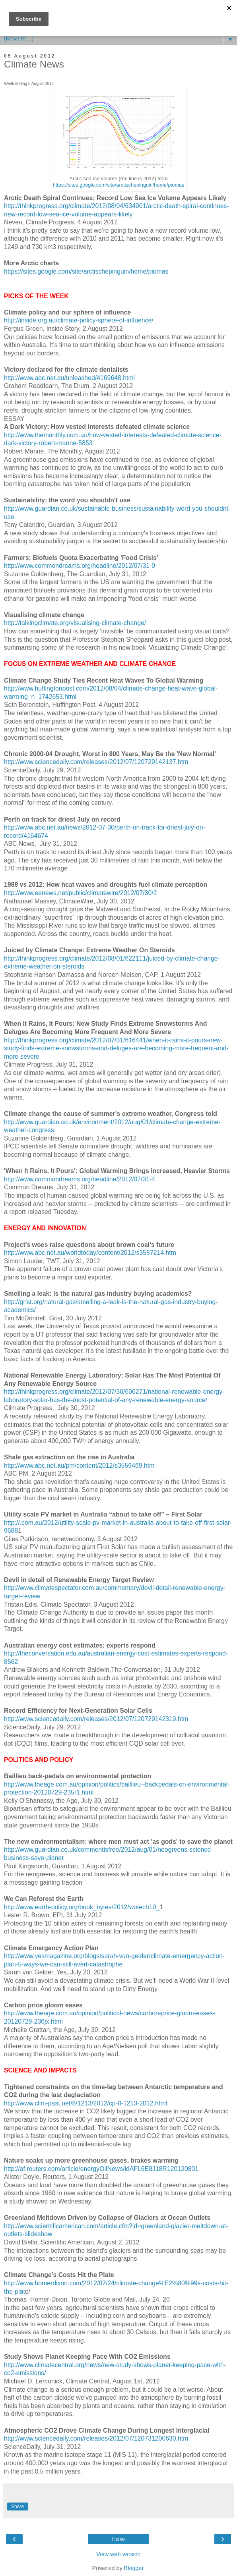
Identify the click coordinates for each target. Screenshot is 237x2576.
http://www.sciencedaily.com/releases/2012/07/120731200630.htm (96, 2438)
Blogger (134, 2568)
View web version (118, 2554)
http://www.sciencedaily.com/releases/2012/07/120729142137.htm (96, 761)
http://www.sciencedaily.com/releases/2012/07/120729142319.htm (96, 1718)
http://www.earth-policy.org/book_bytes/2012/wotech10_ (81, 1907)
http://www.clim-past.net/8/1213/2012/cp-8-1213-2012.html (85, 2103)
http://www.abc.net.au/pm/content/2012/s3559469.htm (79, 1465)
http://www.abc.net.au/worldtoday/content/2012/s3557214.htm (90, 1252)
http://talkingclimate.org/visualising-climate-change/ (75, 622)
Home (118, 2539)
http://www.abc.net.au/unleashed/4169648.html (69, 377)
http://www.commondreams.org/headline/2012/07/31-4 (79, 1179)
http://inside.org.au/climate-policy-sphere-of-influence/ (78, 320)
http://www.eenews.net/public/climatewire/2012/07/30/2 (80, 893)
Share (17, 2506)
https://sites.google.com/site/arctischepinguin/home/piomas (119, 185)
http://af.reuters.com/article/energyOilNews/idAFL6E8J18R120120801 (101, 2168)
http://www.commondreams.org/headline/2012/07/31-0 (79, 565)
